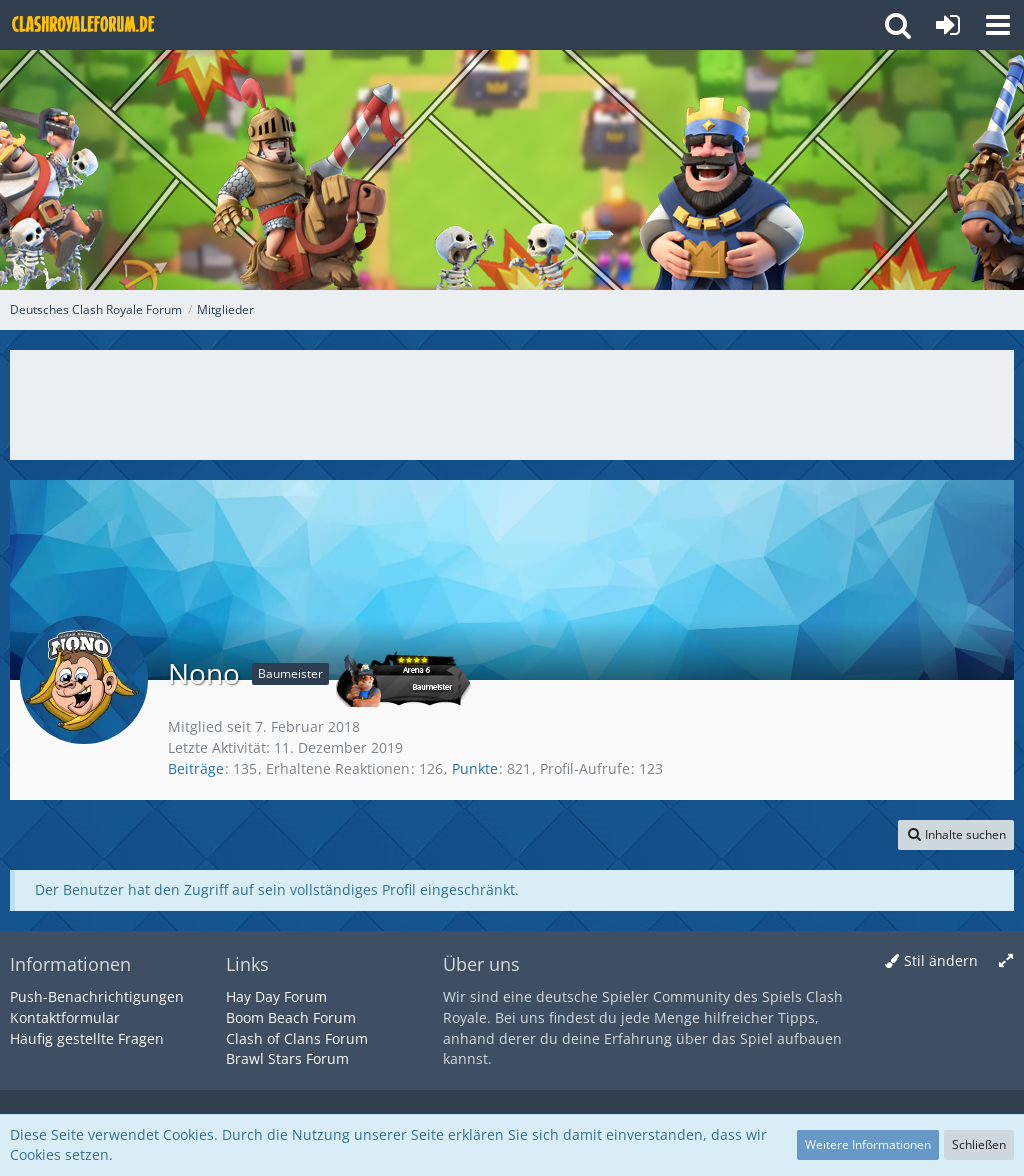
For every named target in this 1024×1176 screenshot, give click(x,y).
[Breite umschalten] (1006, 961)
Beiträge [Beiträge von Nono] (196, 768)
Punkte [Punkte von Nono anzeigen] (475, 768)
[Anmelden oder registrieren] (948, 25)
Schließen (979, 1144)
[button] (998, 25)
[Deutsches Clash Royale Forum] (85, 25)
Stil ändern (941, 960)
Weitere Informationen (868, 1144)
